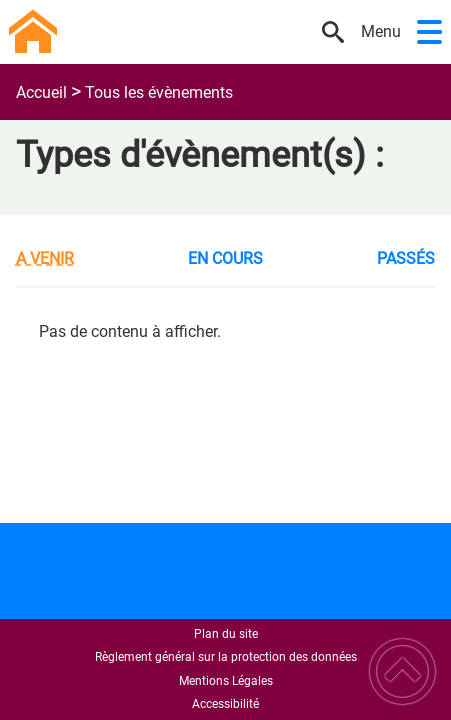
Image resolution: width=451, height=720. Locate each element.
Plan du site (226, 634)
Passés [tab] (406, 258)
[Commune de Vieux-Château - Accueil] (160, 32)
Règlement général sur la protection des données (226, 657)
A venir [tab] (45, 258)
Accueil (41, 92)
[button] (429, 32)
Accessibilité (225, 704)
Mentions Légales (226, 681)
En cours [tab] (225, 258)
